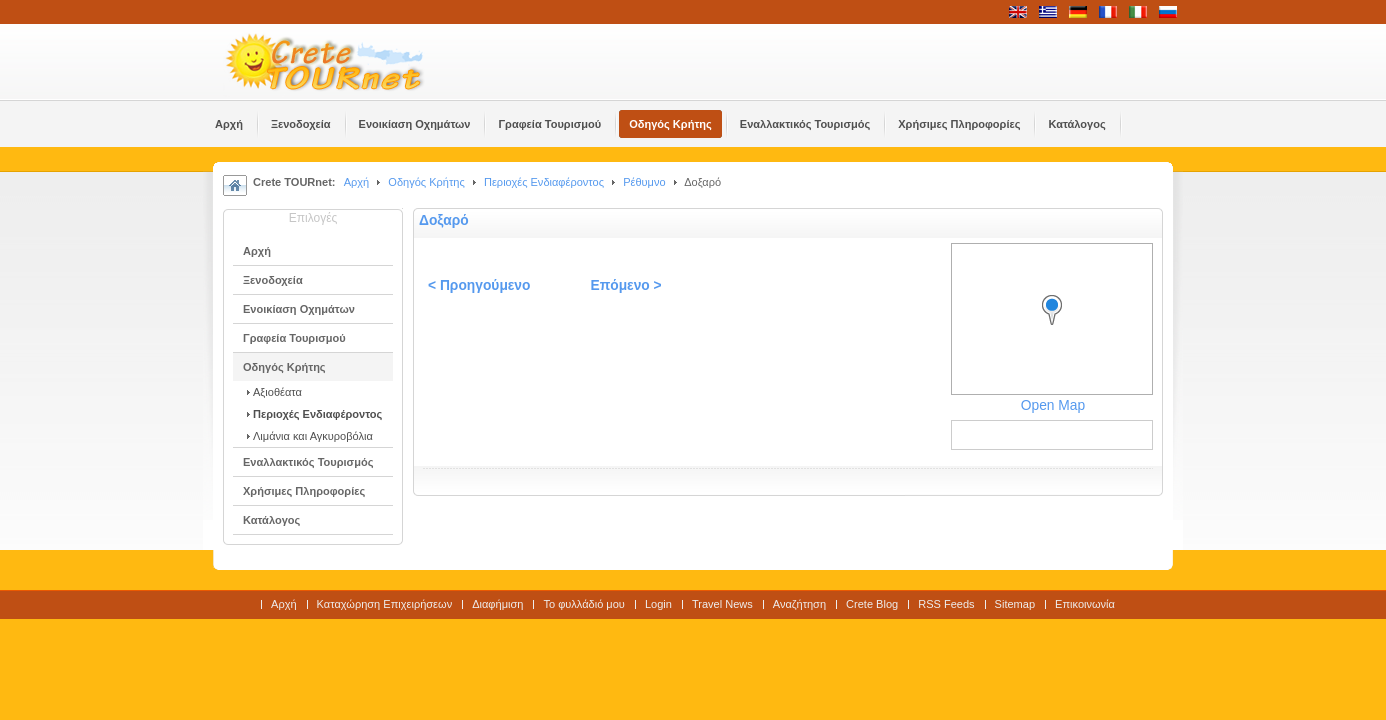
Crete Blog (872, 604)
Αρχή (357, 182)
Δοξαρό (444, 220)
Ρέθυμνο (644, 182)
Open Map (1053, 405)
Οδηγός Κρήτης (426, 182)
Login (658, 604)
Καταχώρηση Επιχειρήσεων (385, 604)
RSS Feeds (946, 604)
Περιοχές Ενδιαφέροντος (544, 182)
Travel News (722, 604)
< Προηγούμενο (479, 285)
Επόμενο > (625, 285)
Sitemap (1015, 604)
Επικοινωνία (1085, 604)
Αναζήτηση (799, 604)
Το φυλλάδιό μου (583, 604)
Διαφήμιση (497, 604)
